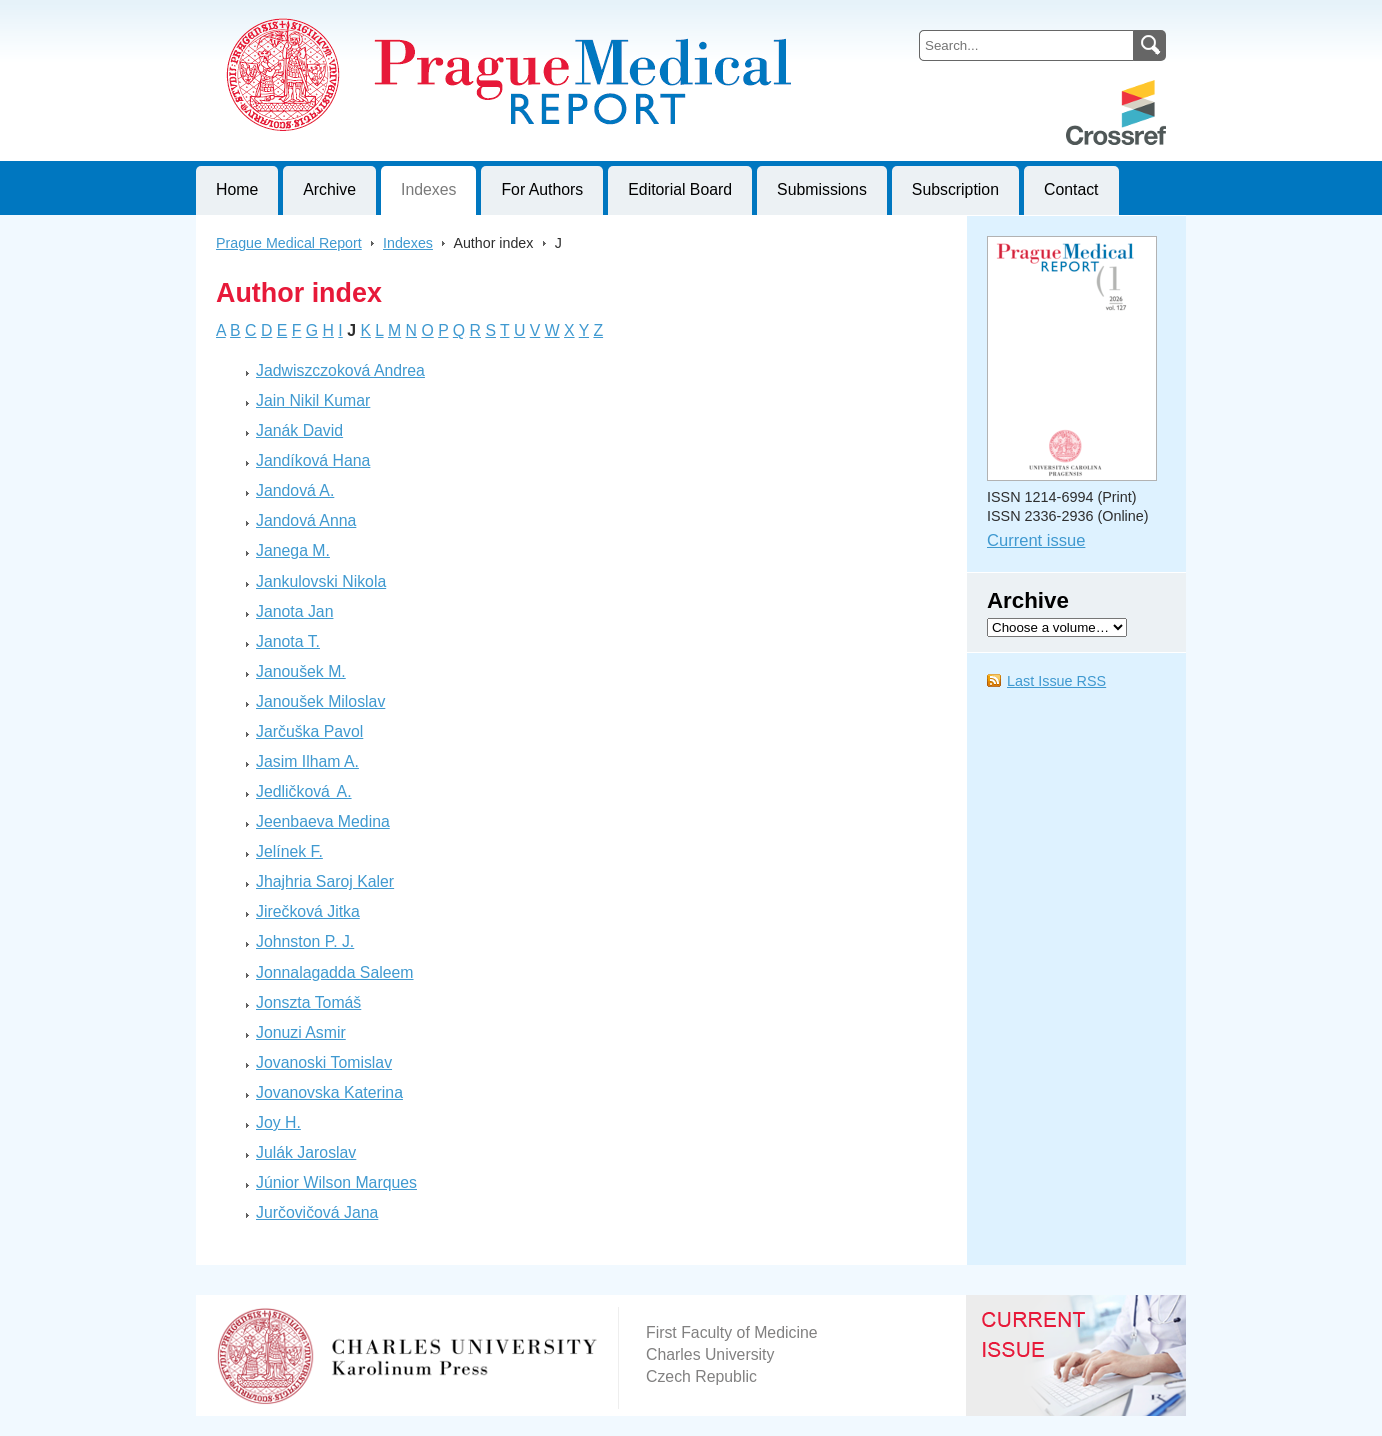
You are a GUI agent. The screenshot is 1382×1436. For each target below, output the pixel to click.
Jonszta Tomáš (308, 1002)
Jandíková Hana (313, 460)
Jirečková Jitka (308, 911)
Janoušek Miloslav (320, 701)
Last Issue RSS (1056, 681)
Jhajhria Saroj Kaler (325, 881)
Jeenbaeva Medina (323, 821)
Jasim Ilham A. (307, 761)
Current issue (1036, 540)
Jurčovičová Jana (317, 1212)
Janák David (299, 430)
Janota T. (288, 641)
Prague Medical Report (289, 243)
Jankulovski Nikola (321, 581)
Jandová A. (295, 490)
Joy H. (278, 1122)
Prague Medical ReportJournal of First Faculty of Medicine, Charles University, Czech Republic (441, 16)
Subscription (955, 189)
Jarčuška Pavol (309, 731)
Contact (1071, 189)
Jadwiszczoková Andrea (340, 370)
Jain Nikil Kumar (313, 400)
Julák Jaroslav (306, 1152)
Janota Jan (294, 611)
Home (237, 189)
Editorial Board (680, 189)
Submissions (822, 189)
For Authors (542, 189)
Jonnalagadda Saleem (335, 972)
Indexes (428, 189)
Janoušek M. (301, 671)
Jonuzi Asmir (301, 1032)
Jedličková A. (304, 791)
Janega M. (293, 550)
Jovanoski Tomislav (324, 1062)
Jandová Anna (306, 520)
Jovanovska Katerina (329, 1092)
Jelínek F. (289, 851)
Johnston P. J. (305, 941)
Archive (329, 189)
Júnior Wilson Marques (336, 1182)
